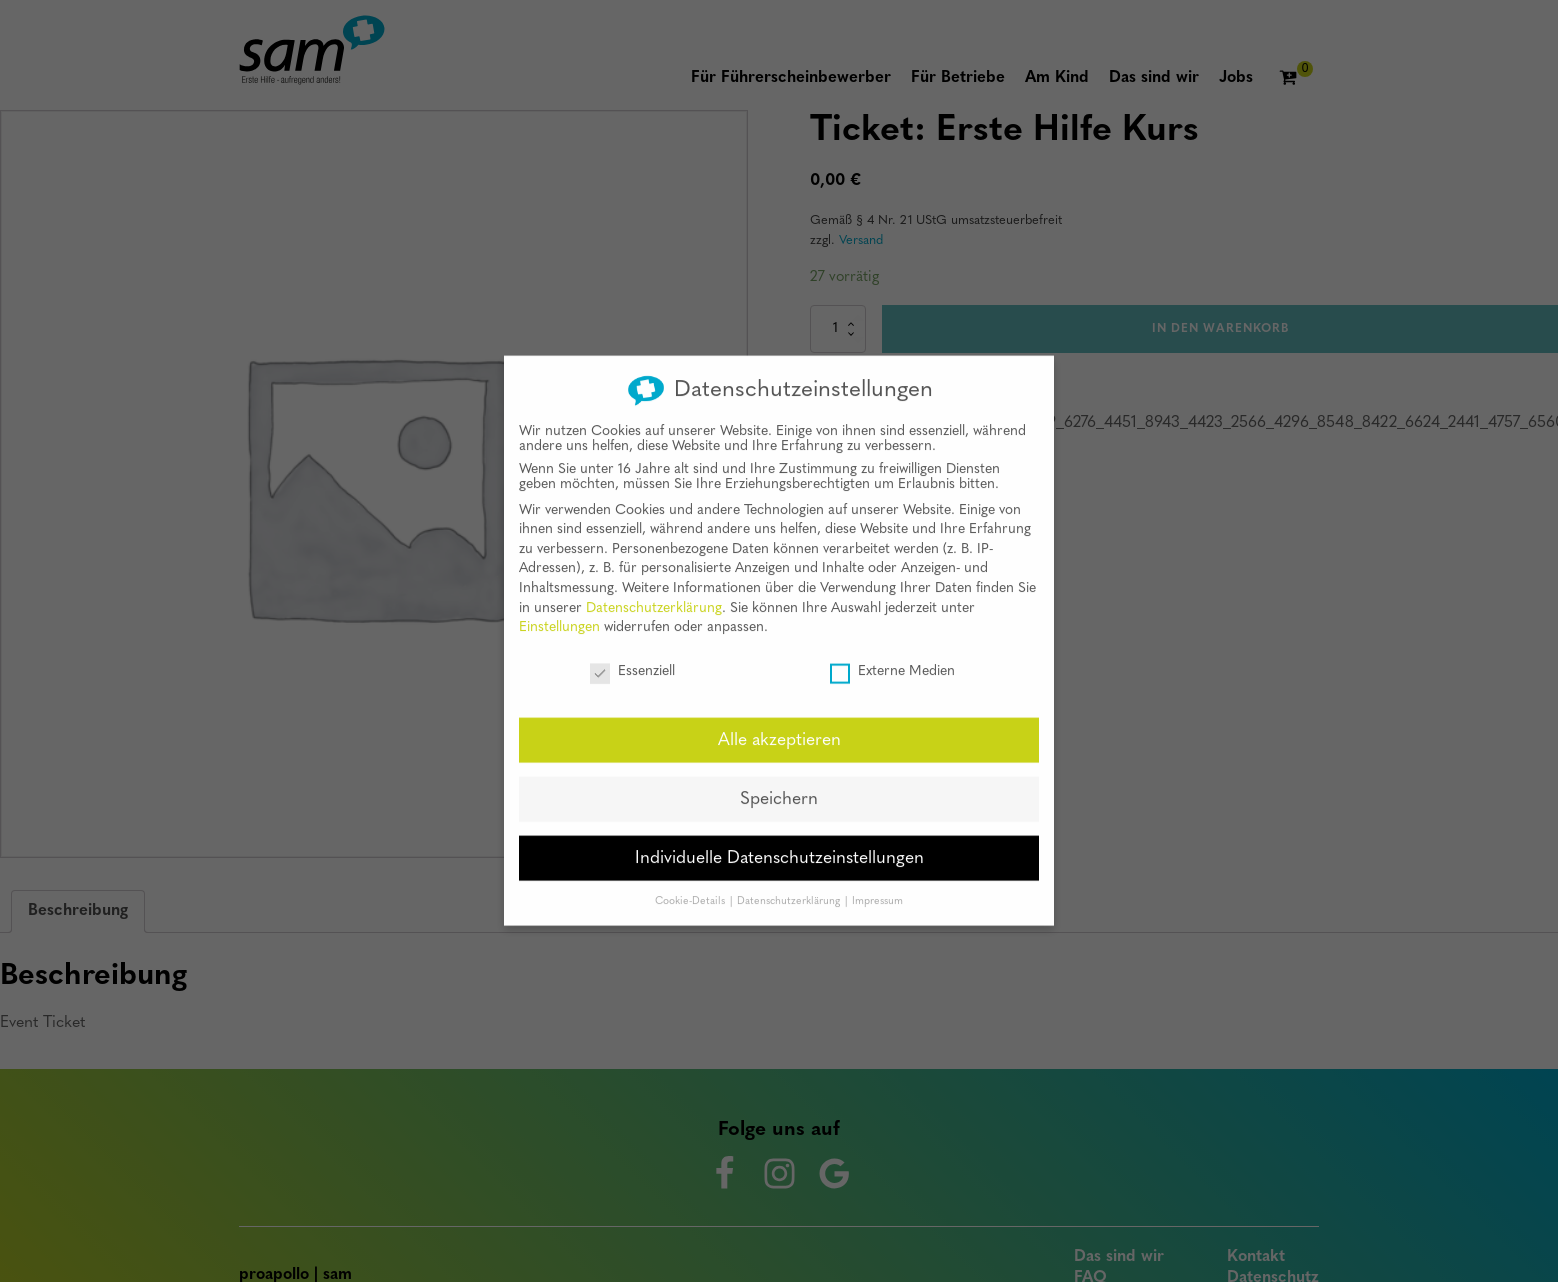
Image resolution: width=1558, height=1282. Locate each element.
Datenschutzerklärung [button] (790, 884)
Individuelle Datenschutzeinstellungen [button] (779, 841)
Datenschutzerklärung (654, 591)
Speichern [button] (779, 782)
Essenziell (632, 655)
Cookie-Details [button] (691, 884)
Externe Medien (892, 655)
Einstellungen (559, 611)
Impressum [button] (877, 884)
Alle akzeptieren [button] (779, 723)
